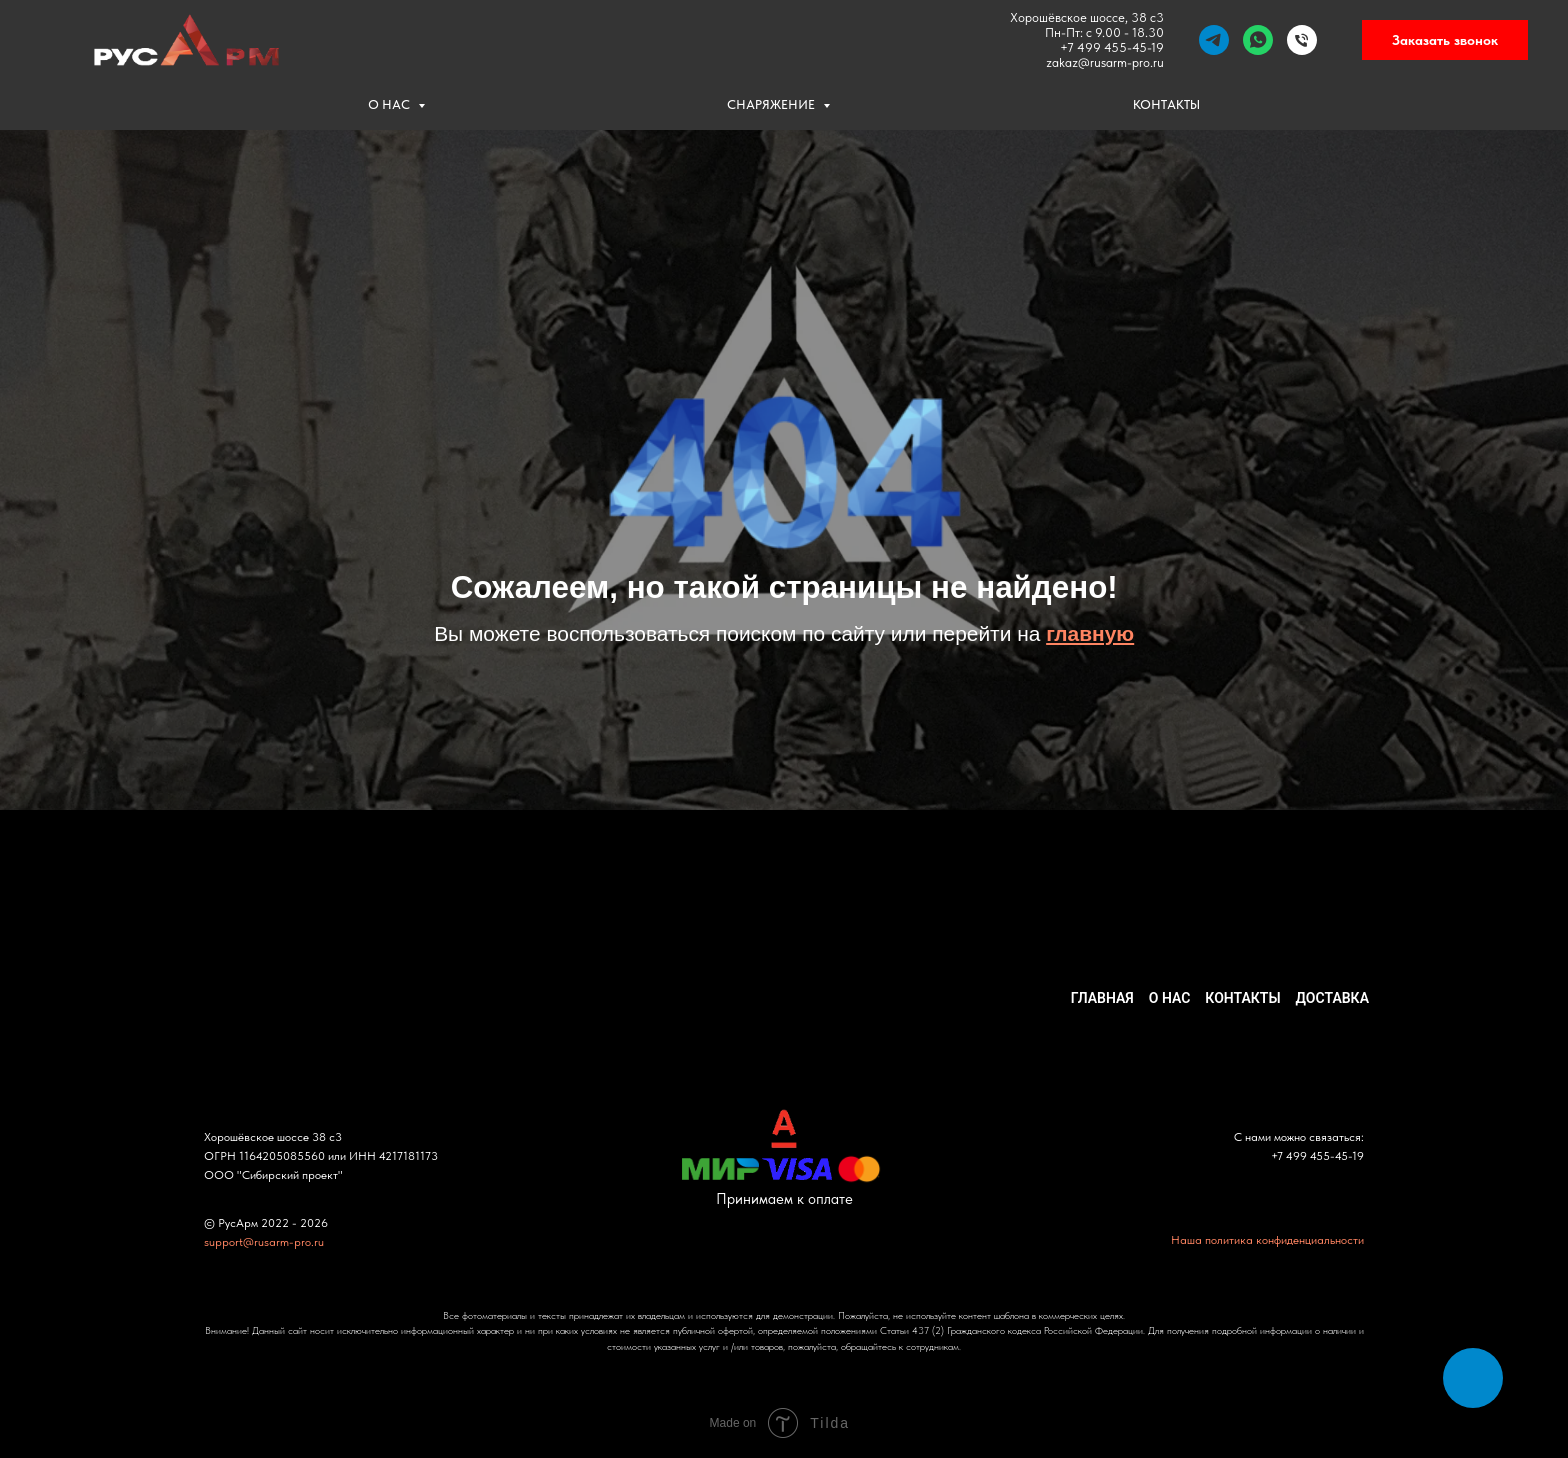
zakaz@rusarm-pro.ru (1105, 62)
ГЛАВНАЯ (1102, 998)
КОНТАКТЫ (1166, 104)
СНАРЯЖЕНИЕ (772, 104)
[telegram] (1214, 40)
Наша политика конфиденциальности (1267, 1240)
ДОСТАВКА (1332, 998)
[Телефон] (1302, 40)
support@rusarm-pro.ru (264, 1242)
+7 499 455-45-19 (1112, 47)
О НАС (390, 104)
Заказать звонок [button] (1445, 40)
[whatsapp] (1258, 40)
